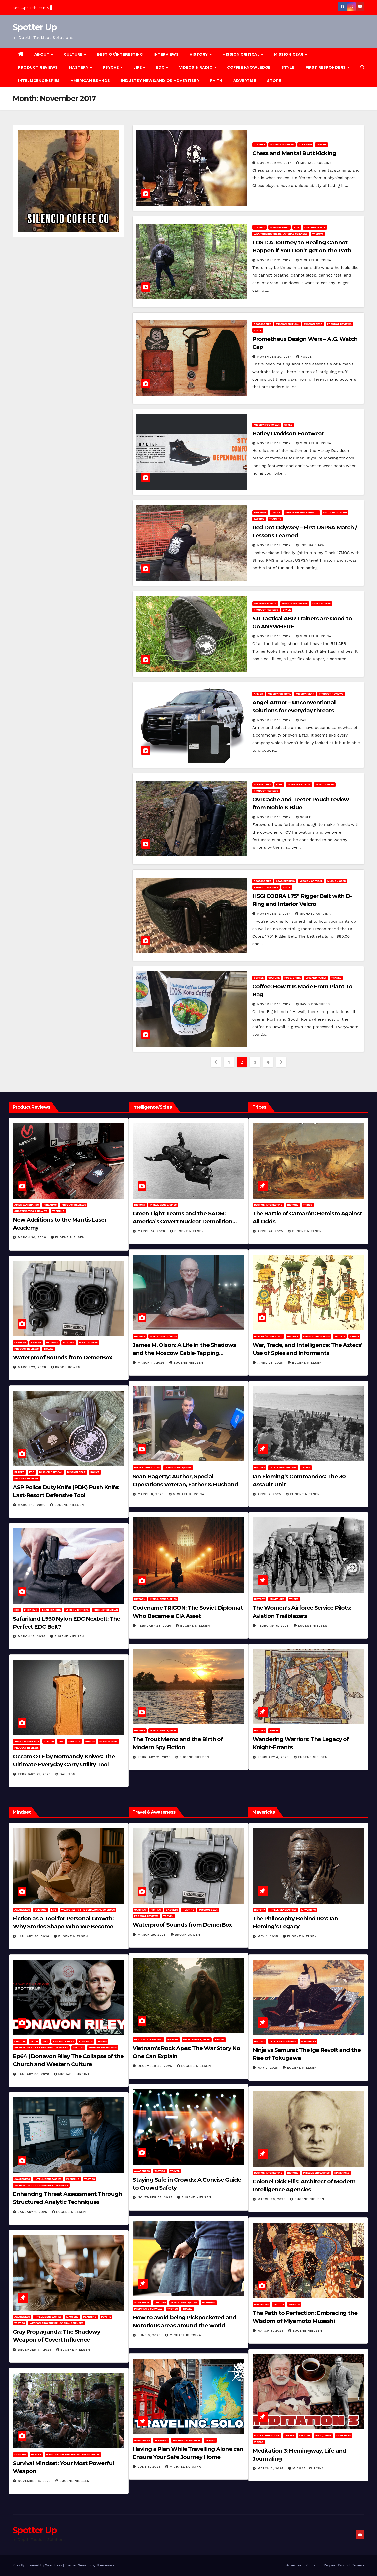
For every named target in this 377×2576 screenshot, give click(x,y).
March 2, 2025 (271, 2468)
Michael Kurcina (314, 163)
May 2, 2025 (268, 2067)
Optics (276, 512)
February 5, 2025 (274, 1625)
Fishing (36, 1342)
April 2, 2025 (270, 1494)
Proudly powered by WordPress (38, 2565)
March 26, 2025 (272, 2199)
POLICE (94, 1472)
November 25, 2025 (156, 2197)
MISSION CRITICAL (241, 54)
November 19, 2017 (274, 443)
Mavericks (277, 1599)
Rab (301, 720)
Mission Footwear (267, 424)
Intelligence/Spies (39, 80)
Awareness (22, 1909)
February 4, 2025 (274, 1757)
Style (288, 67)
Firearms (260, 512)
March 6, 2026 (151, 1494)
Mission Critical (287, 324)
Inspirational (279, 227)
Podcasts (86, 2041)
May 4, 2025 (268, 1936)
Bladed (19, 1472)
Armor (258, 693)
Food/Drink (292, 977)
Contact (312, 2565)
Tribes (307, 1204)
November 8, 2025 (35, 2481)
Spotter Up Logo (335, 512)
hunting (68, 1342)
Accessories (262, 324)
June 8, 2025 (150, 2335)
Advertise (244, 80)
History (199, 54)
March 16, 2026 (32, 1505)
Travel (336, 977)
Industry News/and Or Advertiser (160, 80)
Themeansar (106, 2565)
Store (274, 80)
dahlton (65, 1774)
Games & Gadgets (282, 144)
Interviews (166, 54)
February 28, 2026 (155, 1625)
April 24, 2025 (271, 1231)
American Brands (90, 80)
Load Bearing (285, 881)
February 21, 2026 (35, 1774)
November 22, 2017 (274, 163)
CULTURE (74, 54)
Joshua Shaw (310, 545)
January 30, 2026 (34, 1936)
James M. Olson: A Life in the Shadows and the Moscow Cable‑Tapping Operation (184, 1353)
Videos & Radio (196, 67)
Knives (90, 1741)
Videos (102, 2041)
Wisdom (317, 233)
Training (275, 518)
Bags (279, 784)
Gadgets (52, 1342)
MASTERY (79, 67)
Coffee (259, 977)
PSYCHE (111, 67)
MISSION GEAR (289, 54)
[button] (362, 67)
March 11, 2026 (152, 1362)
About (42, 54)
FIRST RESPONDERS (326, 67)
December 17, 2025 (35, 2349)
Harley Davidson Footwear (288, 433)
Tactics (259, 518)
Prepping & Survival (148, 2308)
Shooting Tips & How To (301, 512)
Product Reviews (38, 67)
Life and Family (314, 227)
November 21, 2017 (274, 260)
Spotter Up (35, 27)
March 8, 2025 (271, 2330)
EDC (161, 67)
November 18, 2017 (274, 636)
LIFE (138, 67)
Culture (259, 144)
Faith (216, 80)
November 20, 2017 (275, 356)
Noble (304, 356)
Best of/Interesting (120, 54)
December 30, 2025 (155, 2066)
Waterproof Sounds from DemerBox (62, 1357)
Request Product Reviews (344, 2565)
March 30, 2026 (32, 1237)
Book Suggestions (147, 1467)
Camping (20, 1342)
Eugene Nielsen (68, 1237)
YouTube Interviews (103, 2047)
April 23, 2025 (271, 1362)
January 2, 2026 (33, 2212)
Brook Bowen (65, 1367)
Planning (305, 144)
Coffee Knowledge (248, 67)
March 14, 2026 (152, 1231)
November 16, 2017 (274, 1004)
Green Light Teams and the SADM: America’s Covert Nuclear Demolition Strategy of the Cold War (182, 1221)
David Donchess (313, 1004)
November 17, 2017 (274, 913)
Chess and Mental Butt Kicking (294, 153)
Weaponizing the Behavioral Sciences (281, 233)
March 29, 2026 (32, 1367)
